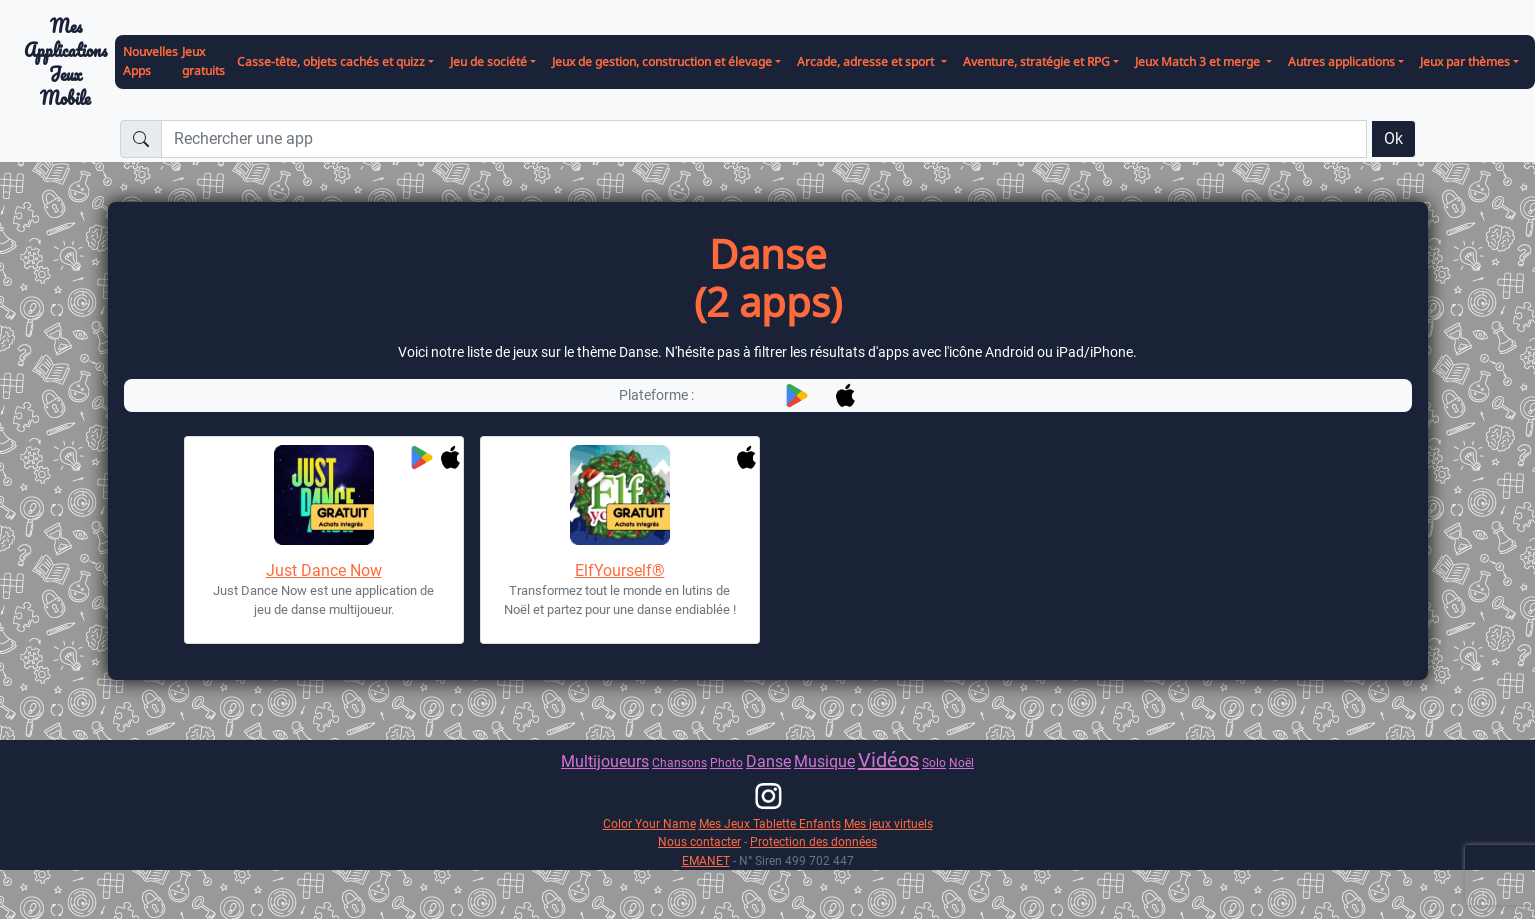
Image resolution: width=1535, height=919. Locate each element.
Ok (1393, 138)
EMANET (706, 860)
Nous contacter (699, 841)
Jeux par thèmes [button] (1465, 61)
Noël (961, 762)
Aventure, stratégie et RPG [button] (1036, 61)
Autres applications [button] (1341, 61)
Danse (768, 761)
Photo (726, 762)
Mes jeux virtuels (888, 823)
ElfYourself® (620, 570)
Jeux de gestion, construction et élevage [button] (662, 61)
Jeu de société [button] (488, 61)
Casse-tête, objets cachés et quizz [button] (331, 61)
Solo (934, 762)
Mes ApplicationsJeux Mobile (65, 62)
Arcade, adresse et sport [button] (867, 61)
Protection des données (813, 841)
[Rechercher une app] (764, 139)
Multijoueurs (605, 761)
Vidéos (888, 760)
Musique (824, 761)
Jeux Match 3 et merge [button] (1199, 61)
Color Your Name (649, 823)
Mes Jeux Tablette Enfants (770, 823)
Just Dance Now (324, 570)
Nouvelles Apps (150, 61)
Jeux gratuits (203, 61)
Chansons (679, 762)
